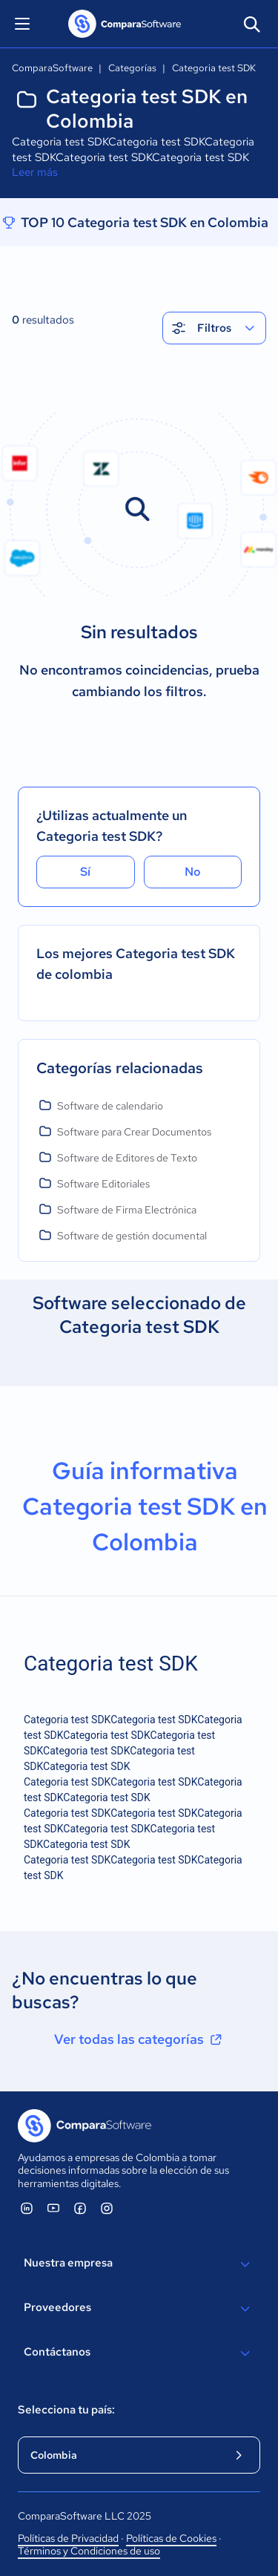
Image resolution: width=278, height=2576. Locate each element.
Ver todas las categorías (139, 2039)
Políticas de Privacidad (68, 2538)
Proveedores (139, 2309)
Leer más (35, 172)
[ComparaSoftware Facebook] (80, 2208)
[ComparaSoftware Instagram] (107, 2208)
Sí (85, 871)
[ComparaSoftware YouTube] (53, 2208)
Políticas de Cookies (171, 2538)
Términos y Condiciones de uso (89, 2550)
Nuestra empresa (139, 2264)
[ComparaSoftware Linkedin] (27, 2208)
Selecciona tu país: (66, 2409)
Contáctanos (139, 2353)
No (193, 871)
